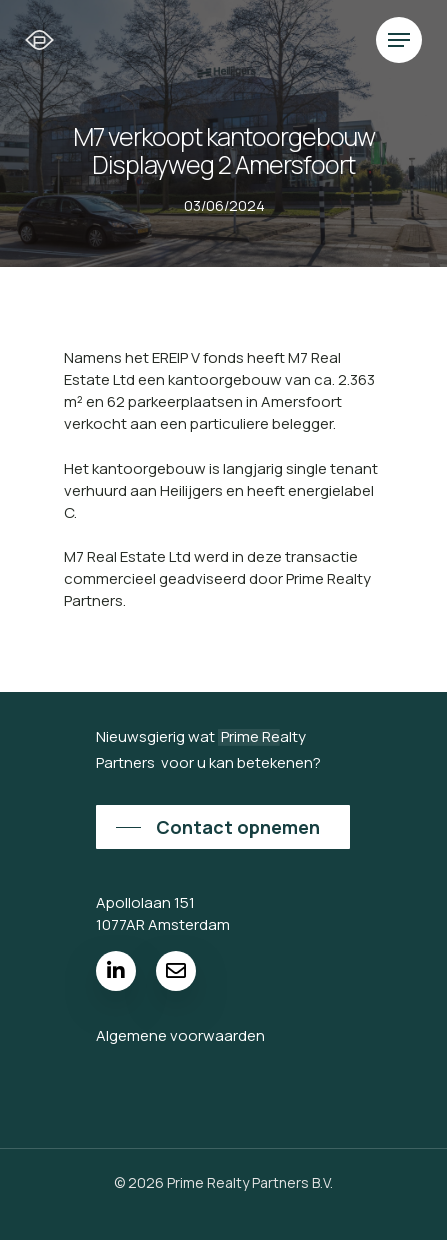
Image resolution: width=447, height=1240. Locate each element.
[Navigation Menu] (399, 40)
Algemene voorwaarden (180, 1035)
